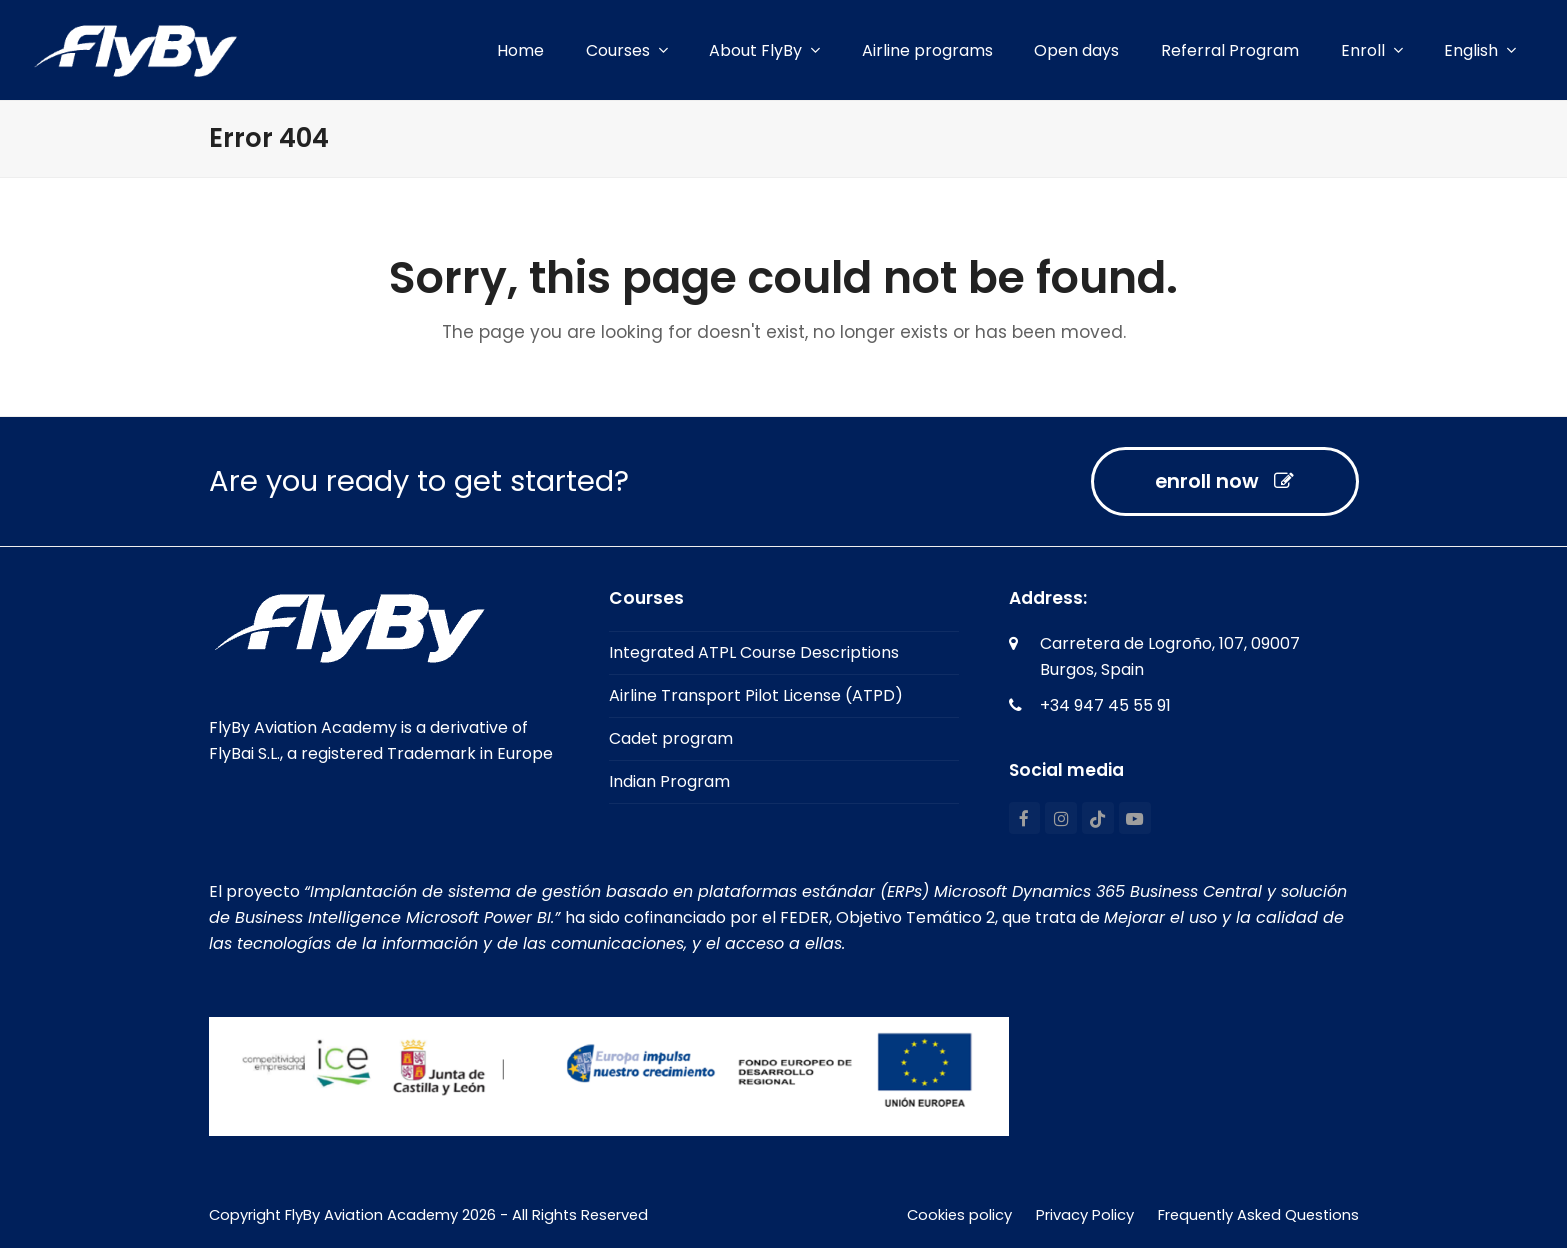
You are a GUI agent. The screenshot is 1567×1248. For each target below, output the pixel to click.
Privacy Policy (1085, 1215)
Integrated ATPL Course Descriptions (754, 652)
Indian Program (669, 781)
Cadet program (671, 738)
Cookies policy (959, 1215)
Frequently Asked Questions (1258, 1215)
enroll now (1224, 481)
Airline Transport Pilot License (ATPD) (756, 695)
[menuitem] (1480, 50)
